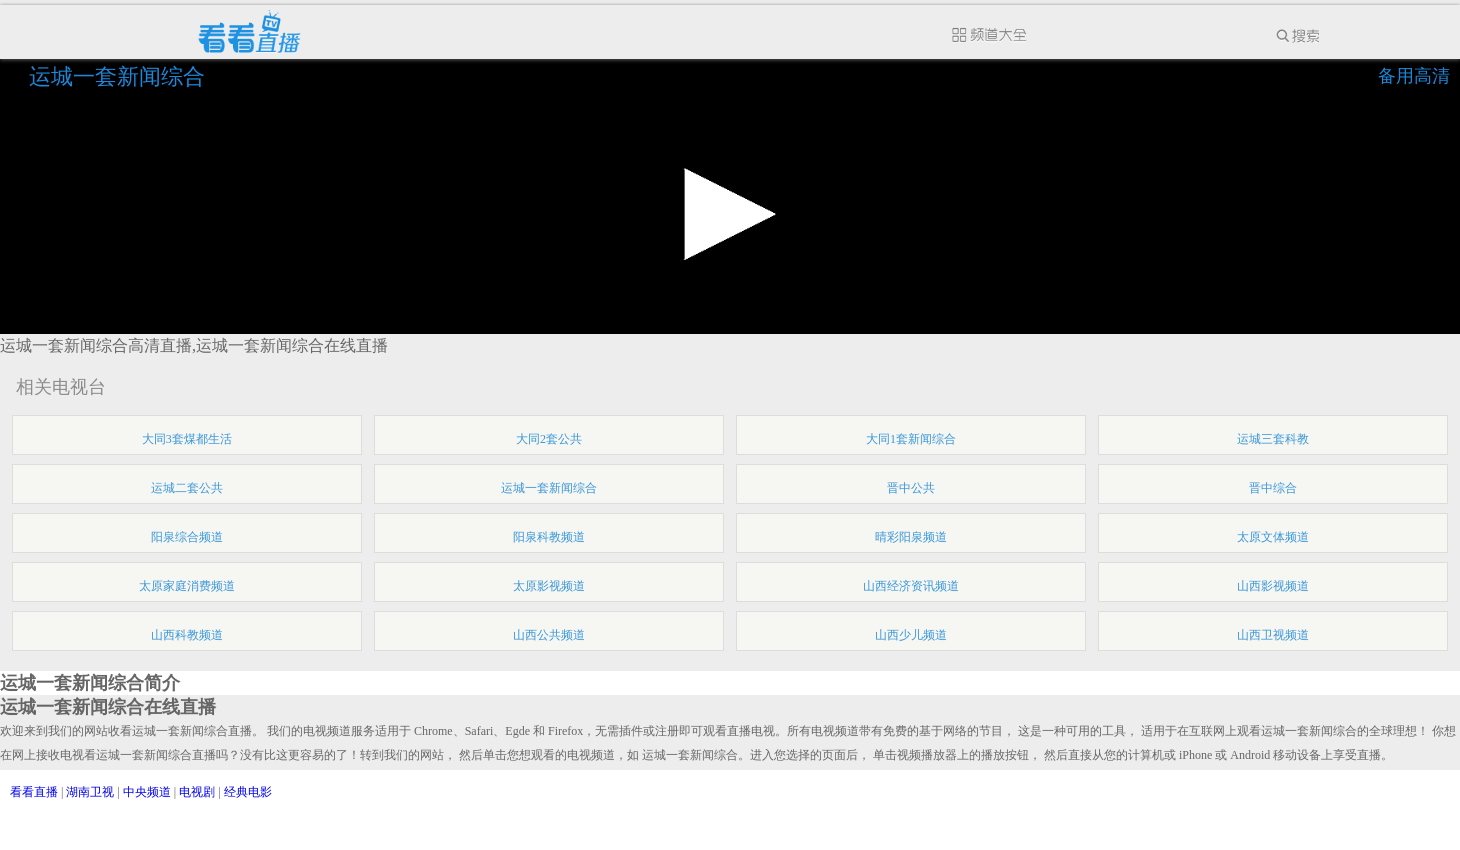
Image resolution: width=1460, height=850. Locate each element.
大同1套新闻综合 (911, 439)
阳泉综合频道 (187, 537)
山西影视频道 (1273, 586)
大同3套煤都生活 (187, 439)
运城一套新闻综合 (120, 76)
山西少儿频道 (911, 635)
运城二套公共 (187, 488)
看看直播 (34, 792)
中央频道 (147, 792)
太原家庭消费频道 (187, 586)
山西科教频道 (187, 635)
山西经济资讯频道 (911, 586)
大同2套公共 (549, 439)
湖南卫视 (90, 792)
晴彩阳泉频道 (911, 537)
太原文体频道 (1273, 537)
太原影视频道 (549, 586)
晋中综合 (1273, 488)
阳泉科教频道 (549, 537)
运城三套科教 (1273, 439)
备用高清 (1414, 76)
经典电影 (248, 792)
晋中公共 (911, 488)
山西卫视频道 (1273, 635)
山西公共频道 (549, 635)
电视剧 (197, 792)
